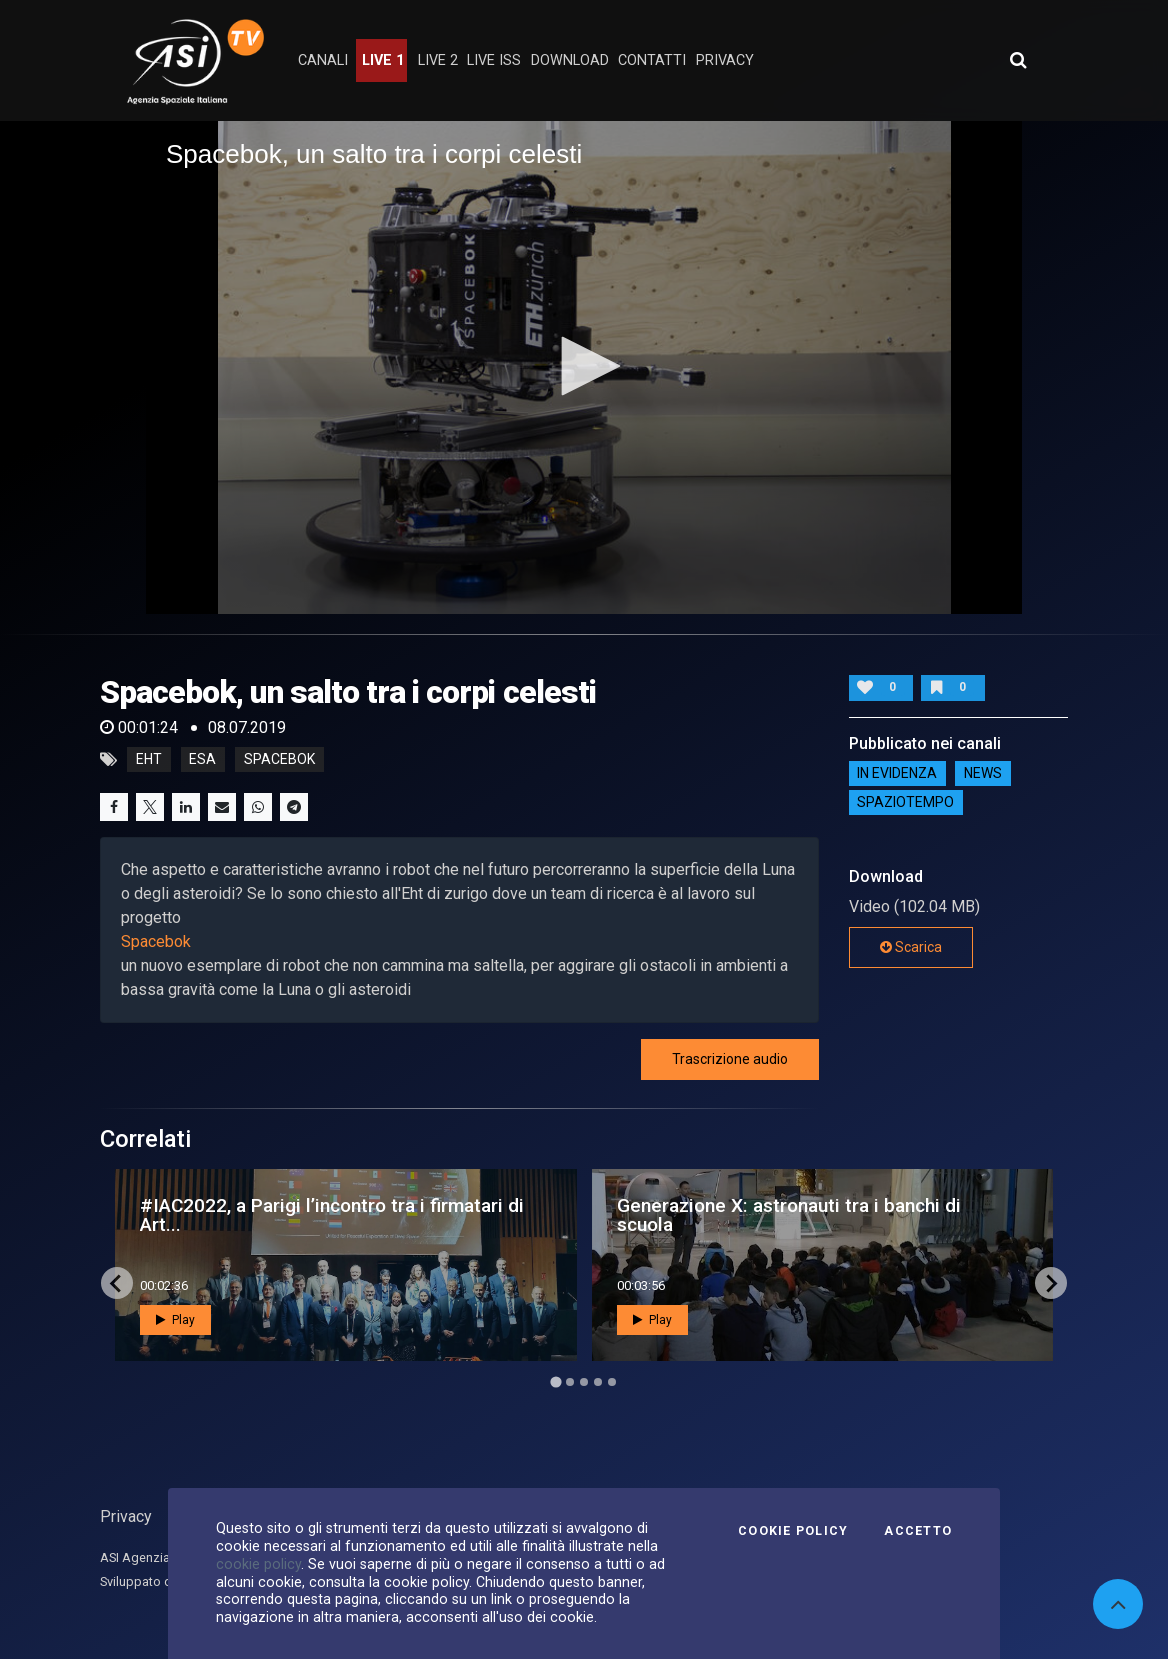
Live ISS (494, 60)
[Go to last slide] (117, 1283)
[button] (584, 366)
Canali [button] (323, 60)
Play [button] (175, 1320)
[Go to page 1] (555, 1382)
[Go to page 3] (584, 1382)
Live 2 (438, 60)
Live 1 (383, 60)
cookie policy (258, 1564)
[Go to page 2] (570, 1382)
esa (202, 760)
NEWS (983, 773)
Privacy (126, 1516)
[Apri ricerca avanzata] (1018, 60)
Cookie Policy (793, 1531)
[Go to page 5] (612, 1382)
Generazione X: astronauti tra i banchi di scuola (789, 1215)
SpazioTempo (905, 802)
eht (149, 760)
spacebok (279, 760)
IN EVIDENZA (897, 773)
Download (570, 60)
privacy (725, 60)
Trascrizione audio (730, 1059)
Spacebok (156, 941)
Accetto (918, 1531)
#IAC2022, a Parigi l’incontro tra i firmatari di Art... (332, 1215)
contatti (652, 60)
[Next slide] (1051, 1283)
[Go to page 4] (598, 1382)
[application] (584, 367)
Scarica (911, 947)
